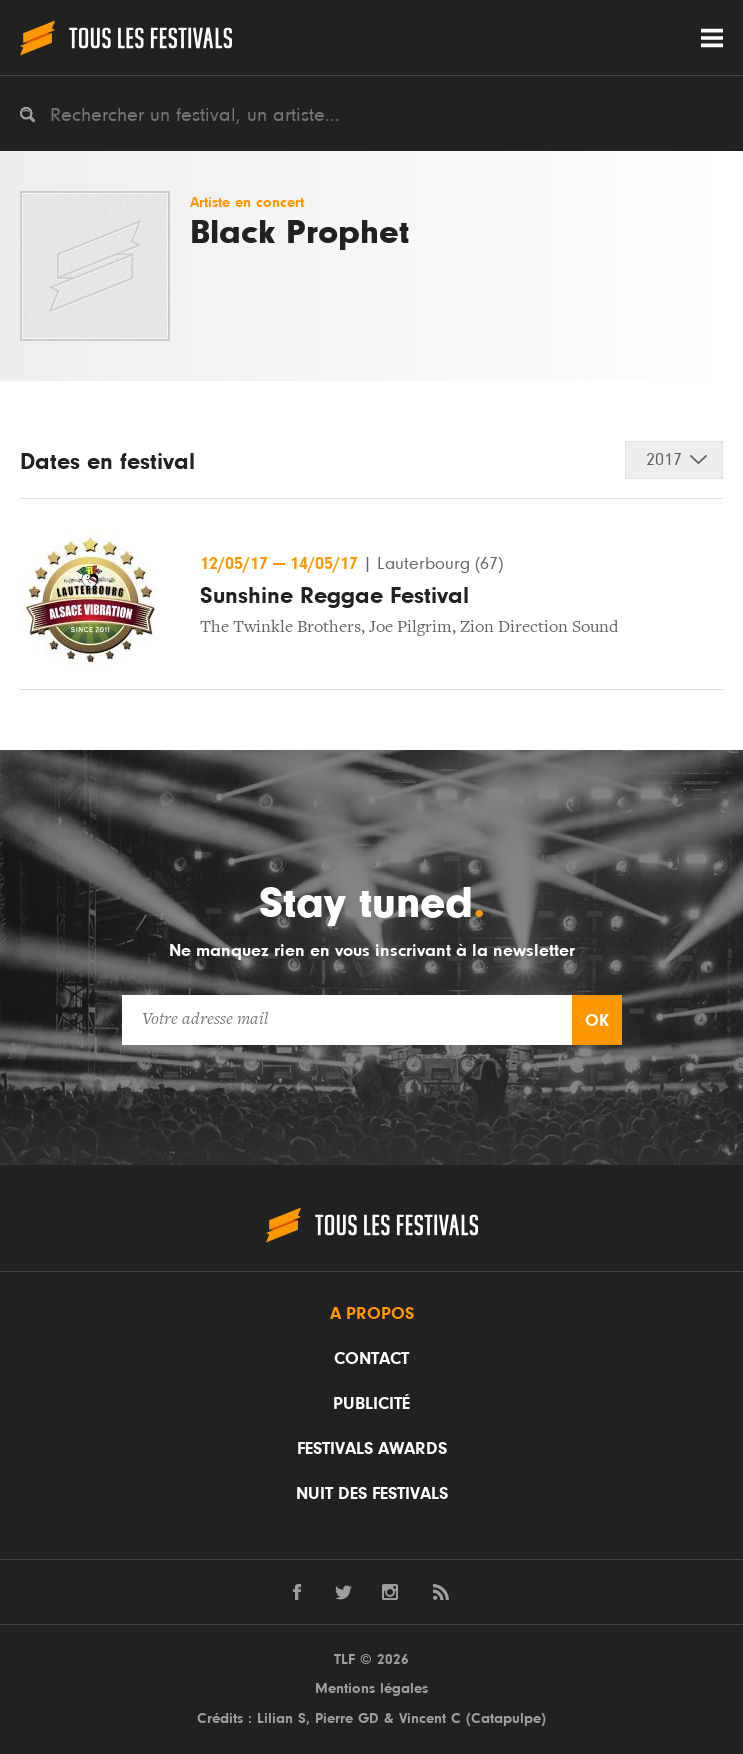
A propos (372, 1314)
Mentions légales (371, 1688)
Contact (371, 1359)
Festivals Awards (372, 1449)
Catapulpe (506, 1718)
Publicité (371, 1404)
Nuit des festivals (372, 1494)
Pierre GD (347, 1718)
